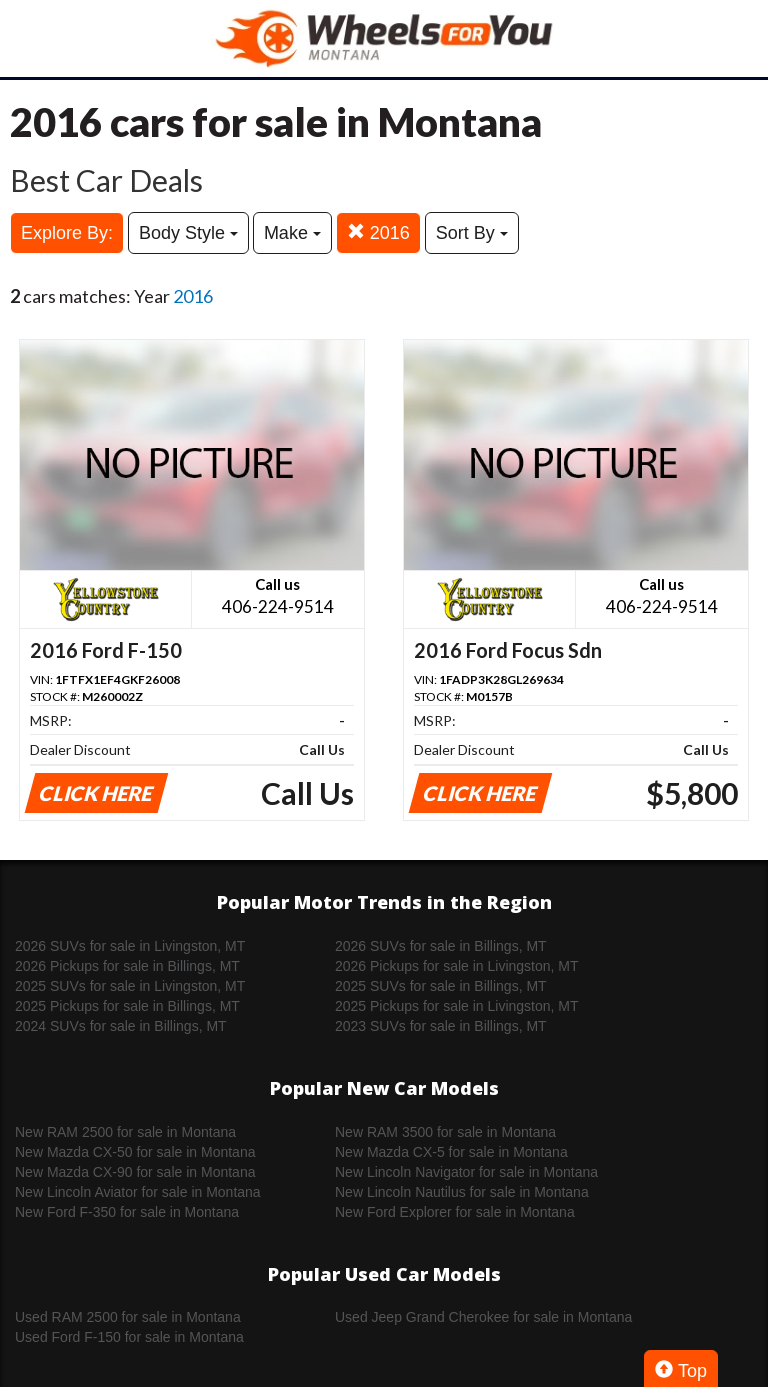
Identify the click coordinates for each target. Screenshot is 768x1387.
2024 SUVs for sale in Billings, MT (121, 1026)
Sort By (472, 233)
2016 (378, 232)
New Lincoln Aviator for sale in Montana (138, 1192)
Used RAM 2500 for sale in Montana (128, 1317)
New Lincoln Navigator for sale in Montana (466, 1172)
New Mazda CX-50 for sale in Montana (135, 1152)
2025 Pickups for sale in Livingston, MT (457, 1006)
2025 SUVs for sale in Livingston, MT (130, 986)
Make (292, 233)
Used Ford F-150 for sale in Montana (129, 1337)
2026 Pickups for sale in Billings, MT (127, 966)
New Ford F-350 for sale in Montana (127, 1212)
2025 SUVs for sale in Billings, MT (441, 986)
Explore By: (67, 233)
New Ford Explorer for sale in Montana (455, 1212)
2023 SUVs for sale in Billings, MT (441, 1026)
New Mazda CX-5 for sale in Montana (451, 1152)
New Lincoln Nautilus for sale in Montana (462, 1192)
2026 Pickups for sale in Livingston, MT (457, 966)
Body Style (188, 233)
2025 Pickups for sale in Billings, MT (127, 1006)
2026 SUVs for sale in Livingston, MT (130, 946)
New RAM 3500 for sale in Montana (445, 1132)
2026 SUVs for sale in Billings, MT (441, 946)
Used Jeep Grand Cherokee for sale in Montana (483, 1317)
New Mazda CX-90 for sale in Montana (135, 1172)
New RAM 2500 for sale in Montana (125, 1132)
